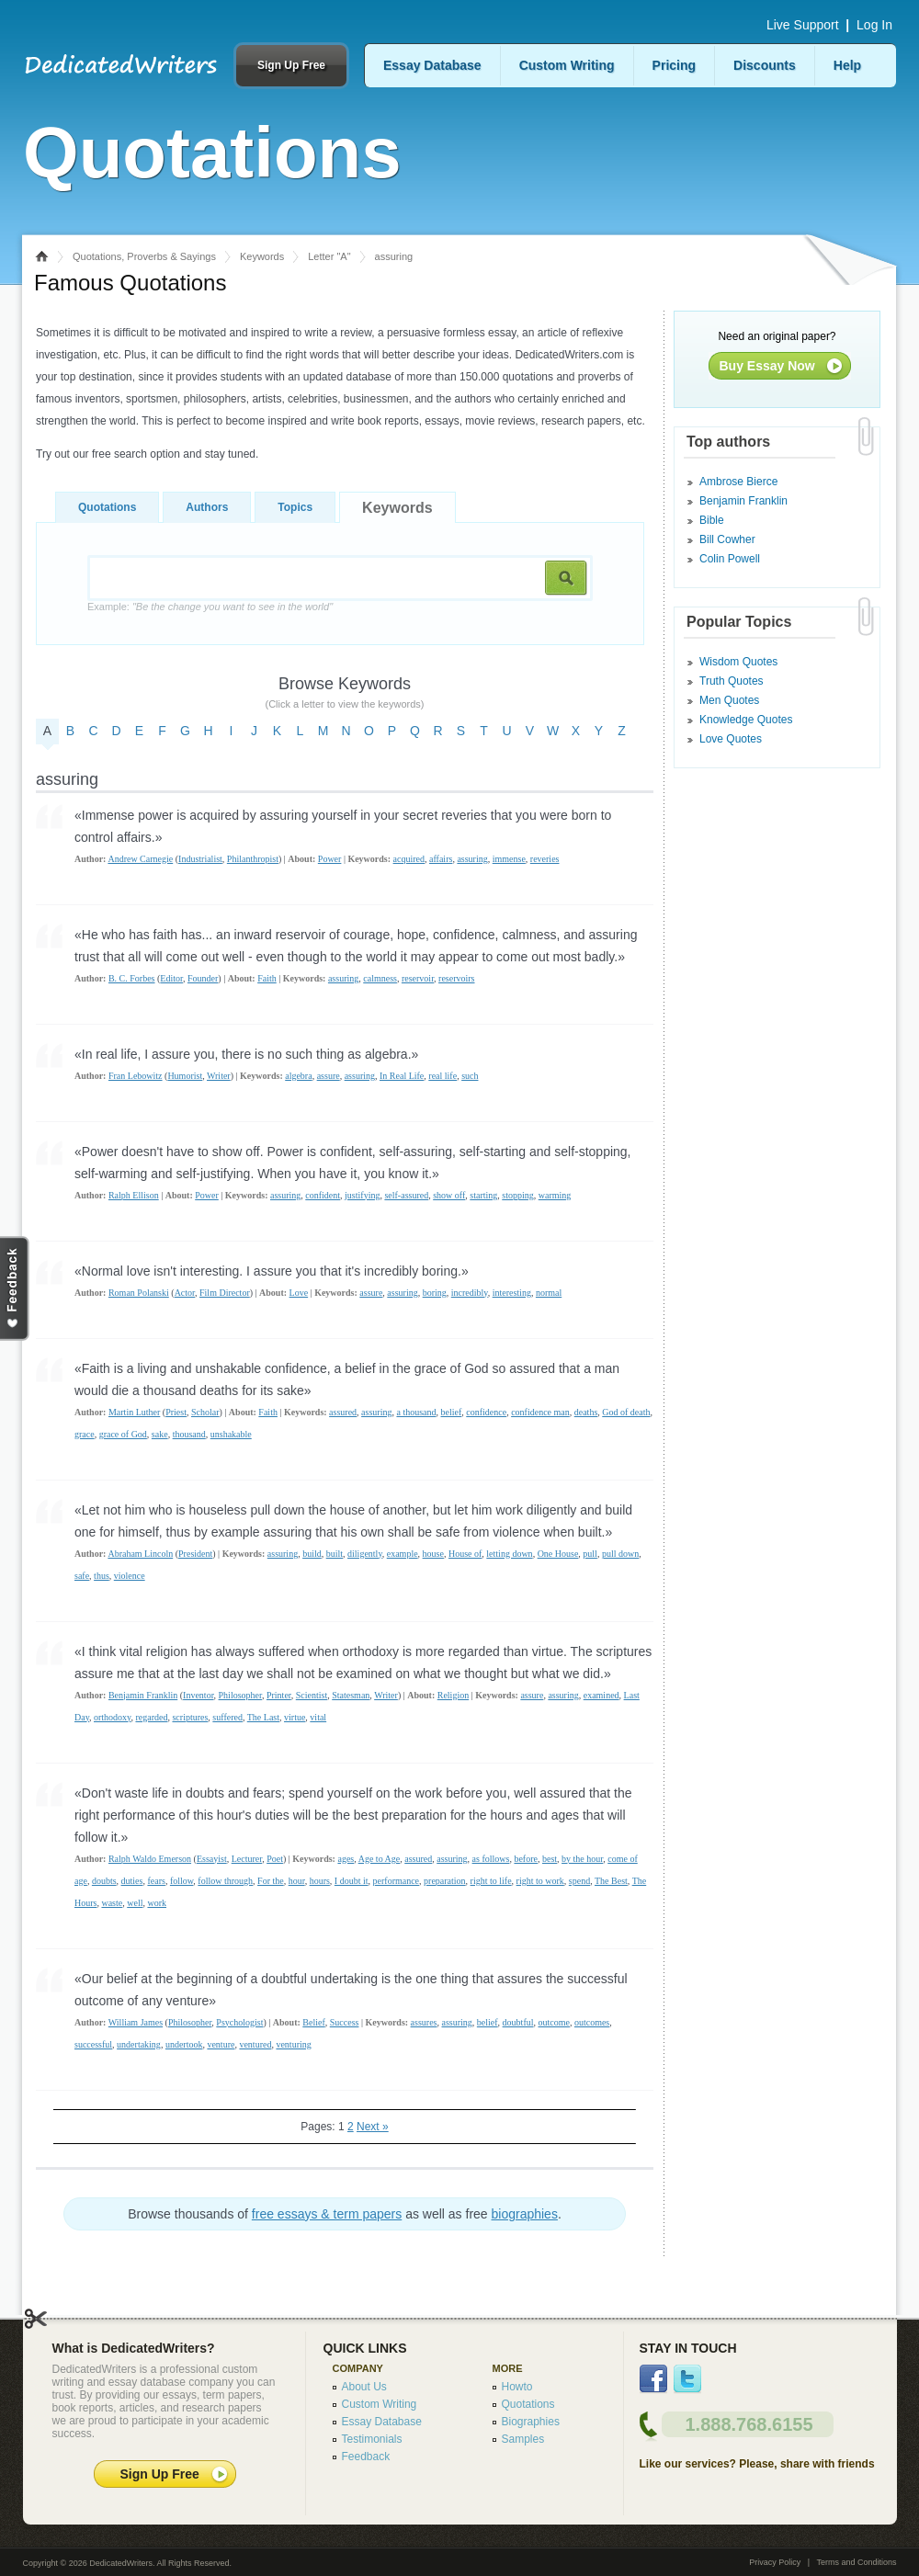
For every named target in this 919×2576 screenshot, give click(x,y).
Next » (373, 2126)
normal (549, 1293)
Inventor (198, 1695)
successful (93, 2044)
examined (601, 1695)
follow (181, 1881)
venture (220, 2044)
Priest (176, 1412)
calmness (380, 978)
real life (442, 1076)
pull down (620, 1554)
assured (343, 1412)
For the (270, 1881)
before (526, 1859)
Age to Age (379, 1859)
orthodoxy (112, 1717)
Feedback (366, 2456)
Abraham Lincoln (140, 1554)
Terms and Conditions (856, 2562)
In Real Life (402, 1076)
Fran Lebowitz (135, 1076)
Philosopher (240, 1695)
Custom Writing (567, 65)
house (433, 1554)
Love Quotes (730, 738)
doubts (104, 1881)
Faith (267, 978)
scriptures (190, 1717)
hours (320, 1881)
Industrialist (200, 859)
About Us (364, 2386)
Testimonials (372, 2439)
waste (111, 1903)
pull (590, 1554)
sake (160, 1434)
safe (81, 1576)
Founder (202, 978)
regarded (151, 1717)
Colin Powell (729, 558)
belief (451, 1412)
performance (396, 1881)
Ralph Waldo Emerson (149, 1859)
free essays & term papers (327, 2214)
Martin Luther (134, 1412)
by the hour (582, 1859)
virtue (294, 1717)
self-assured (406, 1195)
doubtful (518, 2022)
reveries (545, 859)
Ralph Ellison (133, 1195)
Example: (210, 606)
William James (135, 2022)
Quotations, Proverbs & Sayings (144, 256)
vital (318, 1717)
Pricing (674, 65)
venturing (293, 2044)
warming (555, 1195)
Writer (219, 1076)
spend (579, 1881)
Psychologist (239, 2022)
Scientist (311, 1695)
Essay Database (432, 65)
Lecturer (247, 1859)
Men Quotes (729, 700)
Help (847, 65)
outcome (554, 2022)
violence (129, 1576)
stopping (517, 1195)
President (195, 1554)
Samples (523, 2439)
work (156, 1903)
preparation (445, 1881)
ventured (255, 2044)
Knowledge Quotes (745, 719)
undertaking (139, 2044)
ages (345, 1859)
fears (156, 1881)
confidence (486, 1412)
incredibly (469, 1293)
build (312, 1554)
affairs (440, 859)
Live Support (802, 24)
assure (328, 1076)
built (334, 1554)
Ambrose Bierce (738, 481)
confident (322, 1195)
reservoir (418, 978)
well (134, 1903)
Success (344, 2022)
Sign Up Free (291, 65)
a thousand (416, 1412)
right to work (540, 1881)
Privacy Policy (774, 2562)
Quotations (107, 507)
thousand (189, 1434)
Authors (207, 507)
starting (483, 1195)
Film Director (224, 1293)
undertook (184, 2044)
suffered (227, 1717)
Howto (517, 2386)
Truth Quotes (731, 681)
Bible (711, 520)
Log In (874, 24)
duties (132, 1881)
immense (509, 859)
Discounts (764, 65)
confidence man (540, 1412)
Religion (453, 1695)
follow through (225, 1881)
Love (299, 1293)
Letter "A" (329, 256)
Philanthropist (252, 859)
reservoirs (456, 978)
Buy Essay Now (767, 365)
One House (558, 1554)
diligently (364, 1554)
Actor (185, 1293)
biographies (525, 2214)
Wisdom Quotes (738, 661)
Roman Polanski (138, 1293)
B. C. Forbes (131, 978)
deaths (586, 1412)
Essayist (212, 1859)
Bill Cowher (727, 539)
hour (297, 1881)
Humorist (184, 1076)
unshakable (231, 1434)
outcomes (591, 2022)
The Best (611, 1881)
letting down (509, 1554)
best (549, 1859)
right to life (491, 1881)
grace (84, 1434)
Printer (279, 1695)
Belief (313, 2022)
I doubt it (352, 1881)
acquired (409, 859)
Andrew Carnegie (140, 859)
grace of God (123, 1434)
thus (101, 1576)
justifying (362, 1195)
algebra (298, 1076)
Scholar (205, 1412)
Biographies (531, 2421)
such (469, 1076)
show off (449, 1195)
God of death (626, 1412)
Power (330, 859)
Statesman (350, 1695)
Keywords (262, 256)
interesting (512, 1293)
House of (465, 1554)
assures (424, 2022)
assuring (472, 859)
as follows (491, 1859)
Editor (171, 978)
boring (435, 1293)
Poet (275, 1859)
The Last (263, 1717)
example (402, 1554)
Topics (295, 507)
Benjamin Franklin (142, 1695)
